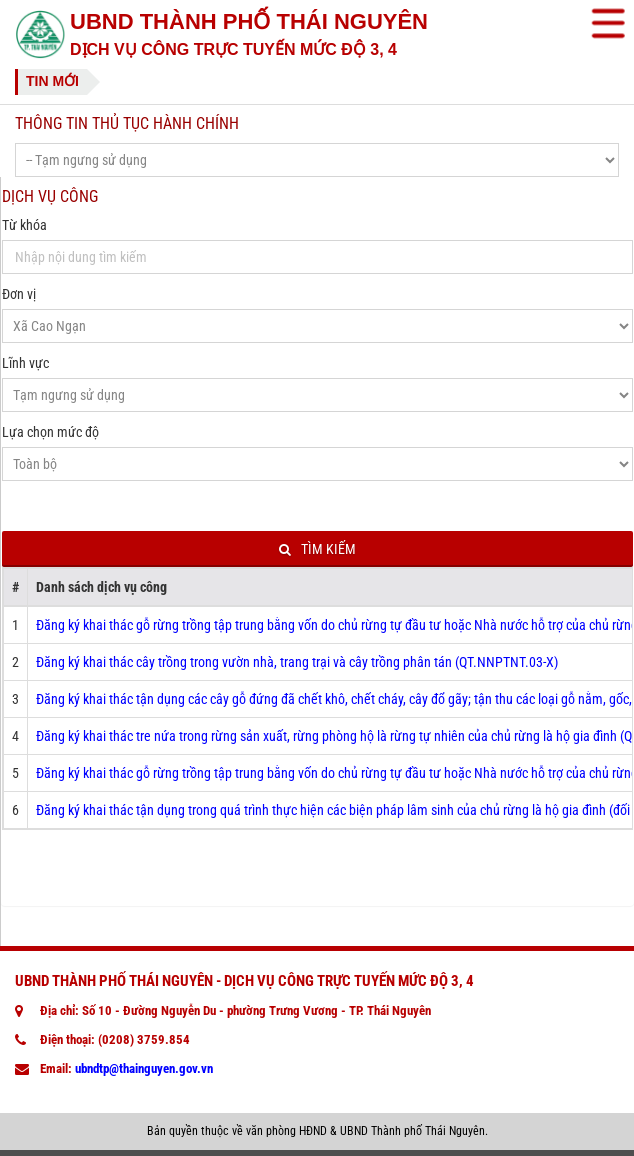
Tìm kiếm (317, 549)
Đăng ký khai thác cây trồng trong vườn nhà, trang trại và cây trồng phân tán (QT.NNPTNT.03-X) (297, 662)
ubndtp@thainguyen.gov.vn (144, 1068)
